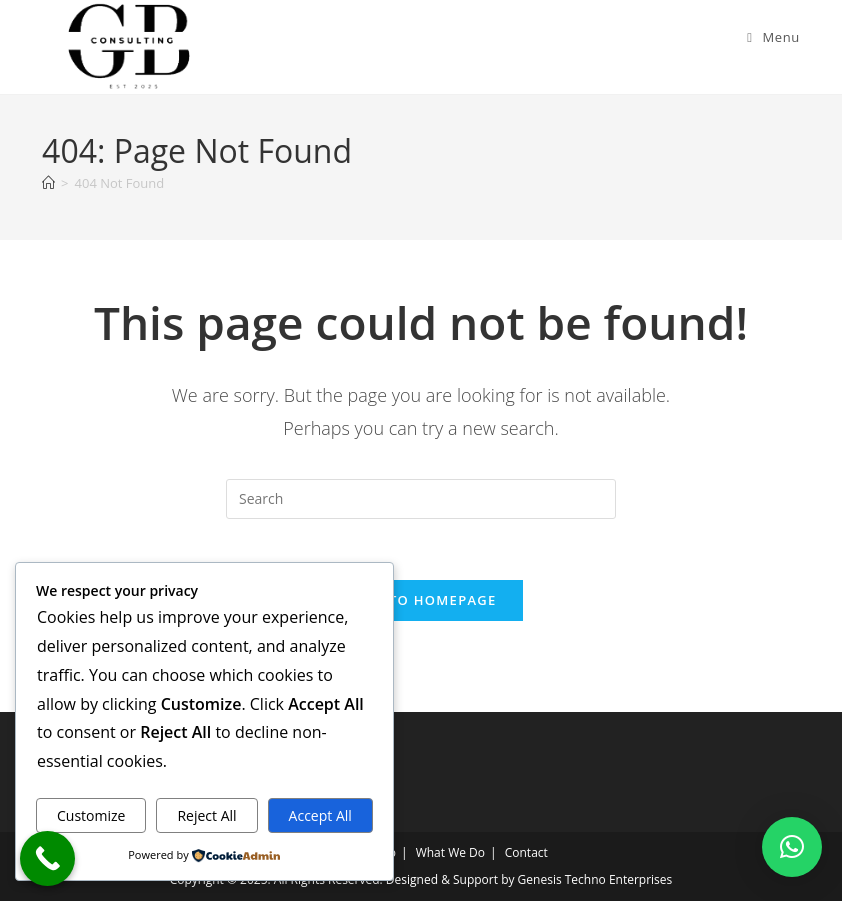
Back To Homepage (420, 600)
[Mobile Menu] (773, 37)
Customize (91, 815)
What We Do (450, 852)
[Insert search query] (421, 499)
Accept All (320, 815)
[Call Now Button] (47, 858)
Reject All (206, 815)
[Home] (48, 183)
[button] (792, 847)
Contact (526, 852)
